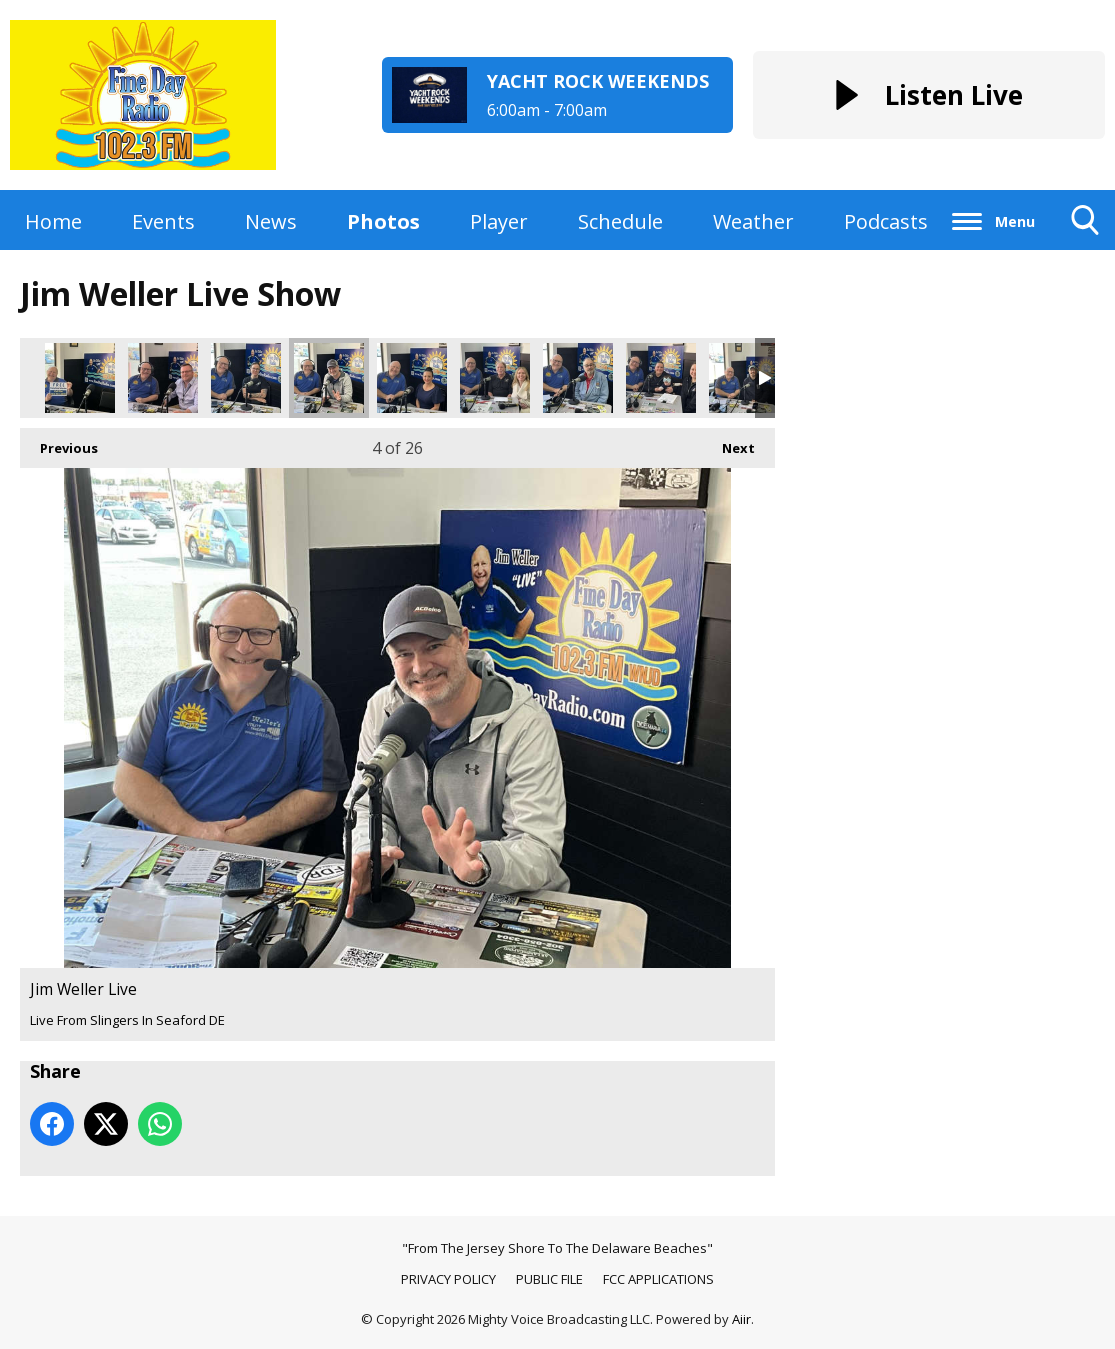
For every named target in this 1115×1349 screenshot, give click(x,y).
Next (728, 442)
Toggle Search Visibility (1085, 227)
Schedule (620, 221)
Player (499, 221)
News (271, 221)
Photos (383, 221)
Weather (753, 221)
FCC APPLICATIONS (658, 1279)
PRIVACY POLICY (448, 1279)
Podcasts (886, 221)
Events (163, 221)
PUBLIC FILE (549, 1279)
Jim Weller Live (80, 378)
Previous (59, 442)
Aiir (741, 1319)
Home (53, 221)
